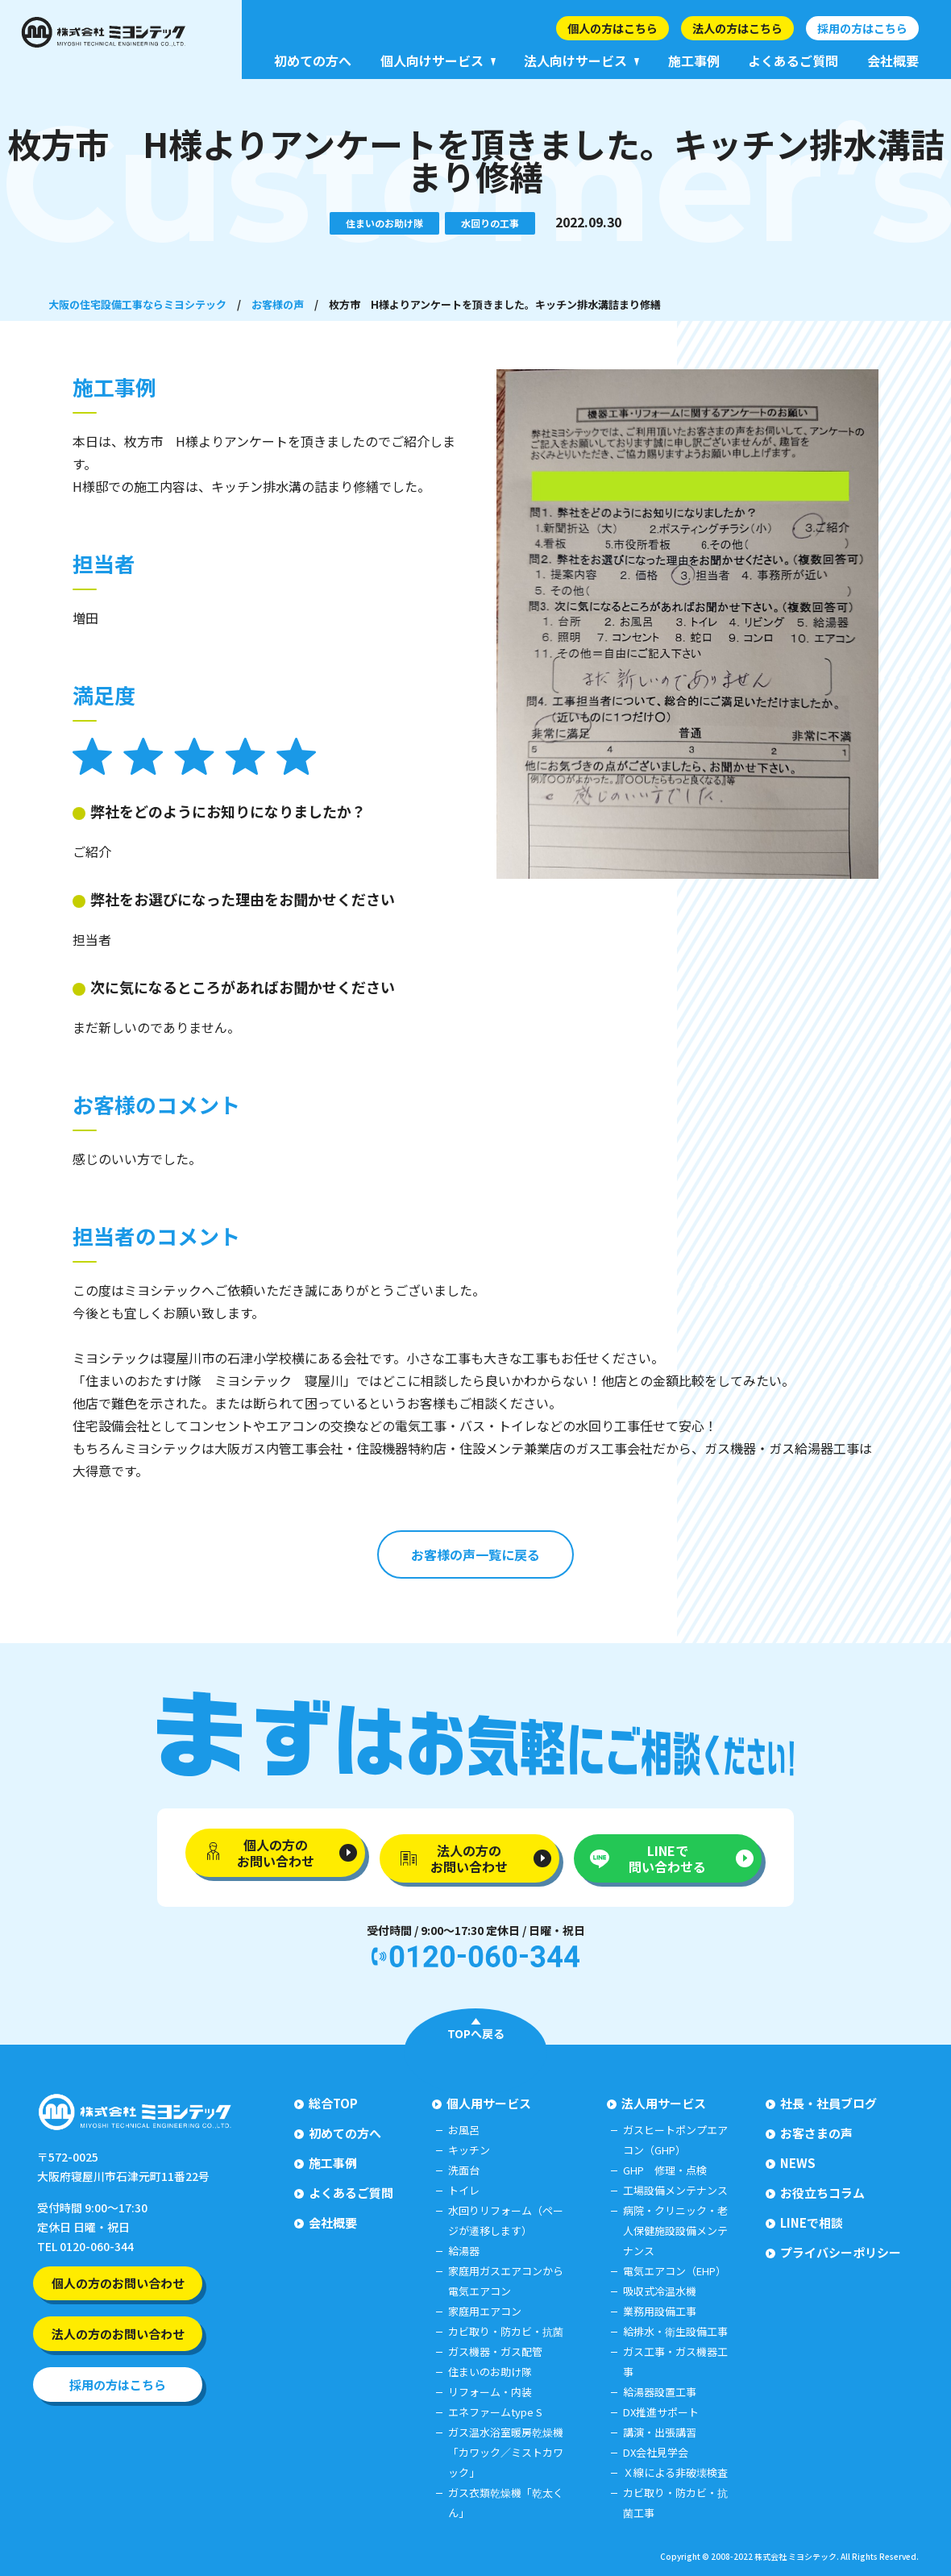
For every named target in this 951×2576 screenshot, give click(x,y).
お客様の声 (277, 304)
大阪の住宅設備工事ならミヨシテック (137, 304)
